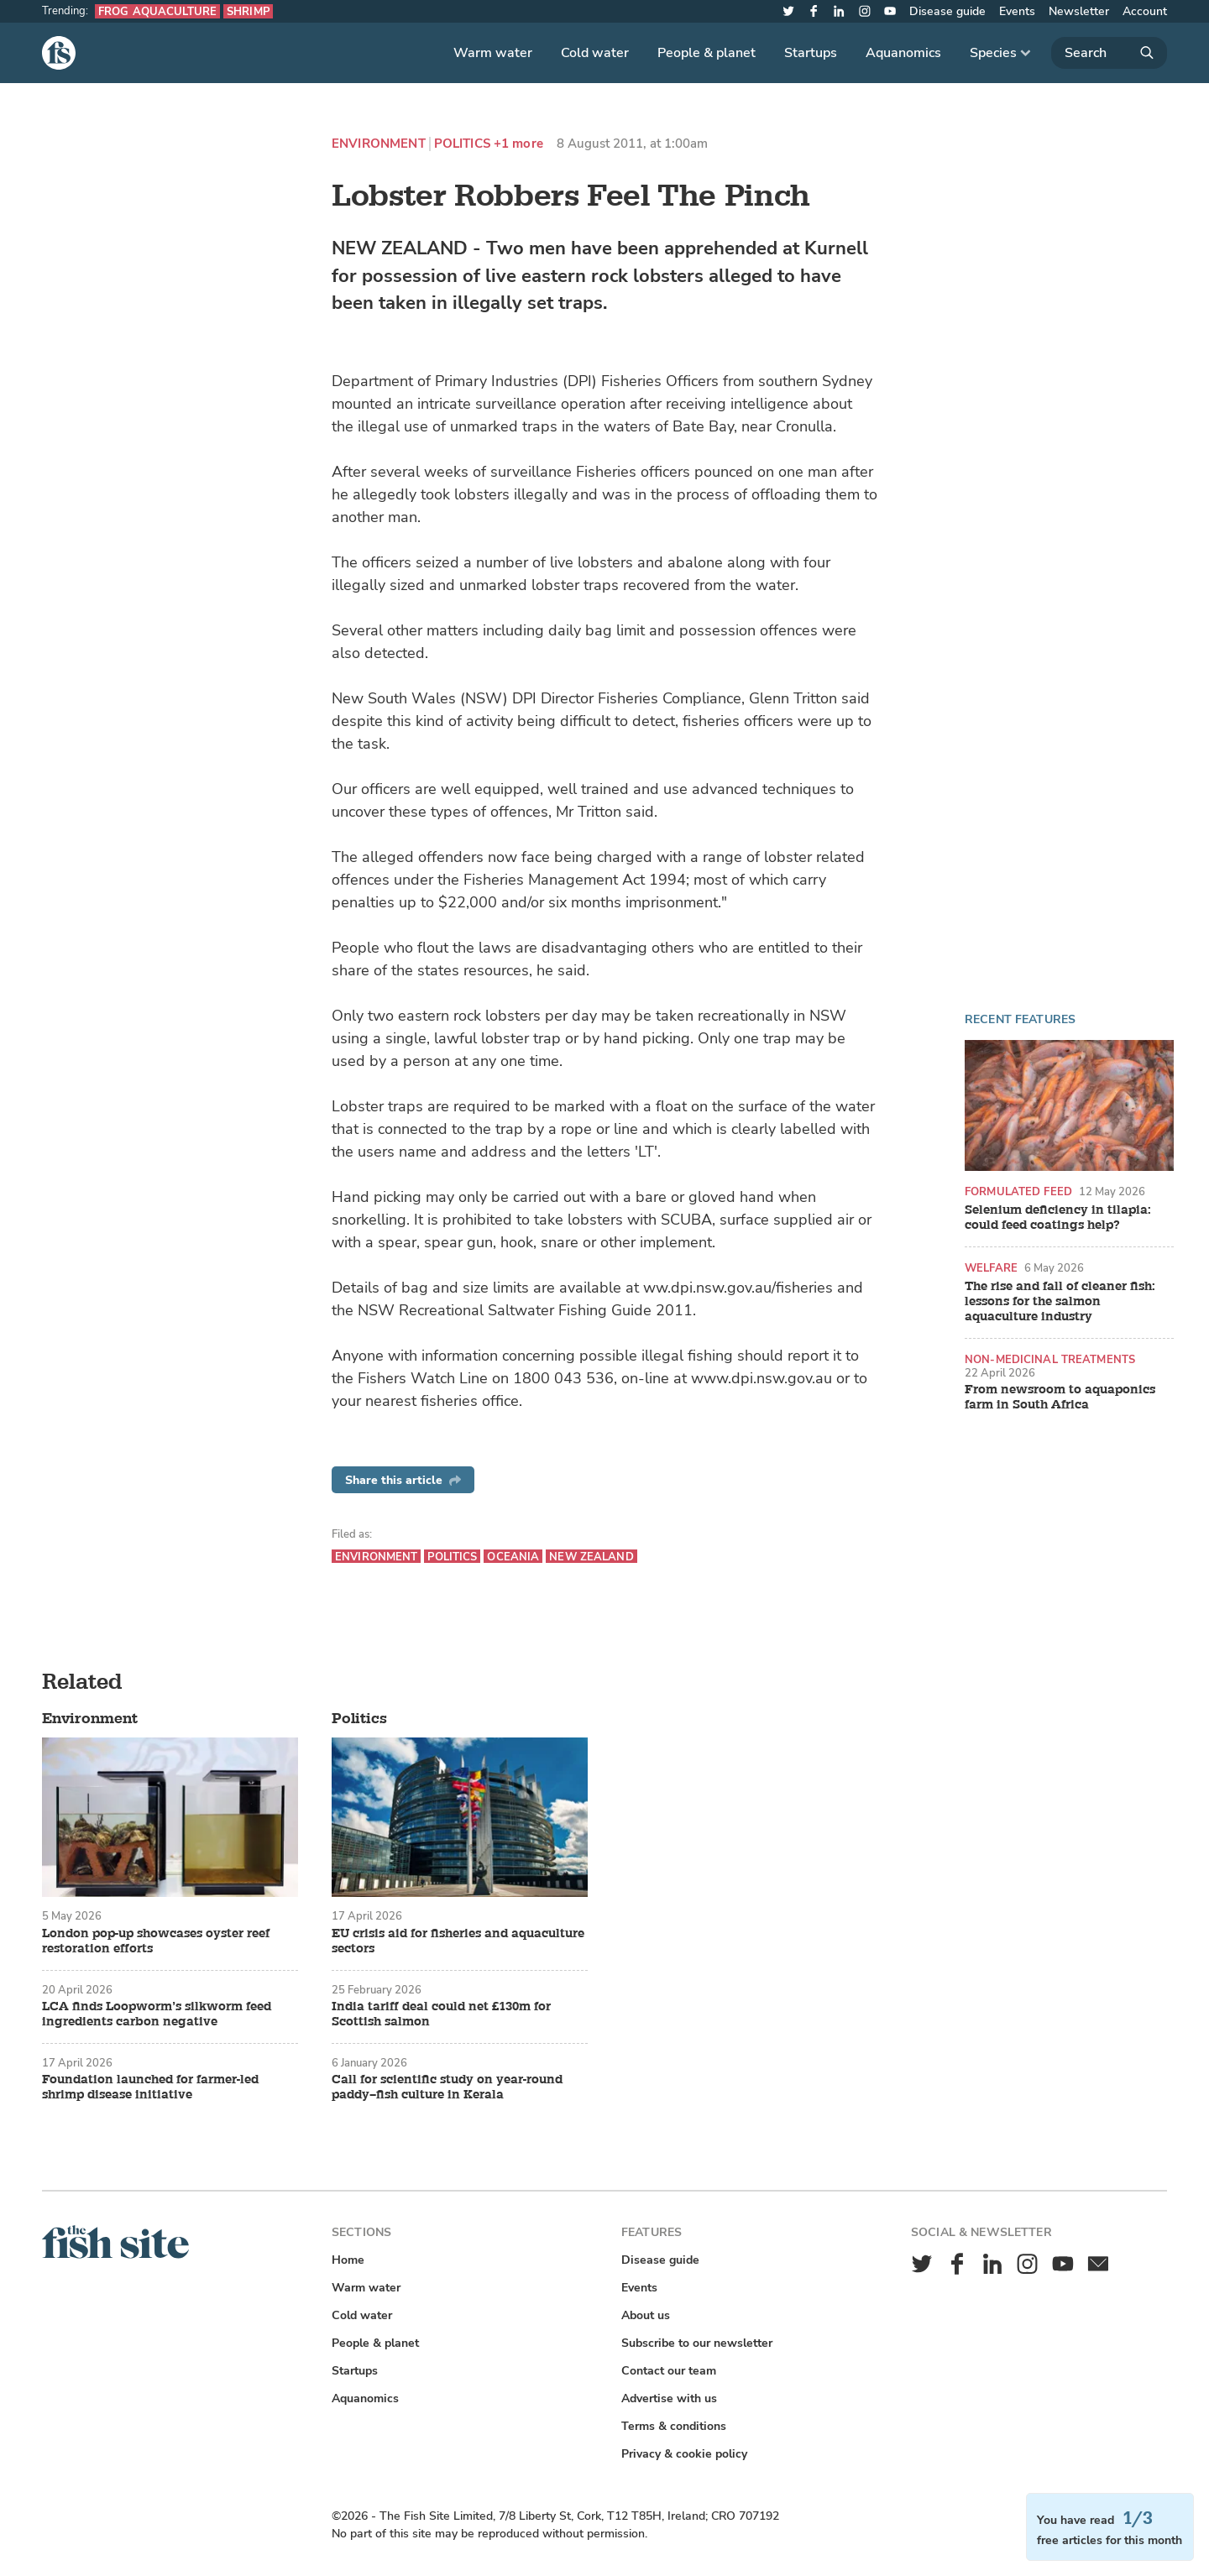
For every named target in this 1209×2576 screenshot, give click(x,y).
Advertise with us (669, 2398)
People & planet (706, 53)
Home (348, 2260)
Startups (810, 53)
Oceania (513, 1556)
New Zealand (591, 1556)
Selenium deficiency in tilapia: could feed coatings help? (1058, 1218)
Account (1145, 11)
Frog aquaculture (157, 11)
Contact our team (668, 2371)
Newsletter (1079, 11)
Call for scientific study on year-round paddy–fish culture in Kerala (447, 2087)
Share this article (403, 1480)
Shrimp (248, 11)
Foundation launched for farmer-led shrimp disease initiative (150, 2087)
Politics (462, 144)
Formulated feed (1018, 1191)
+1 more (518, 144)
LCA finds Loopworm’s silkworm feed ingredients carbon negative (156, 2014)
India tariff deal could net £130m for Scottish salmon (441, 2014)
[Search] (1109, 53)
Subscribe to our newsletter (696, 2343)
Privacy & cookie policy (684, 2454)
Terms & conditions (673, 2426)
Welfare (991, 1268)
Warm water (492, 53)
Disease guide (947, 11)
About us (645, 2315)
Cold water (595, 53)
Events (1017, 11)
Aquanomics (903, 53)
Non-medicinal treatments (1050, 1359)
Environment (379, 144)
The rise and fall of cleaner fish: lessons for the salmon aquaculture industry (1060, 1302)
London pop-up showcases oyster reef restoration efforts (156, 1941)
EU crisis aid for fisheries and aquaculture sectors (458, 1941)
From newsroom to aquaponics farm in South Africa (1060, 1397)
